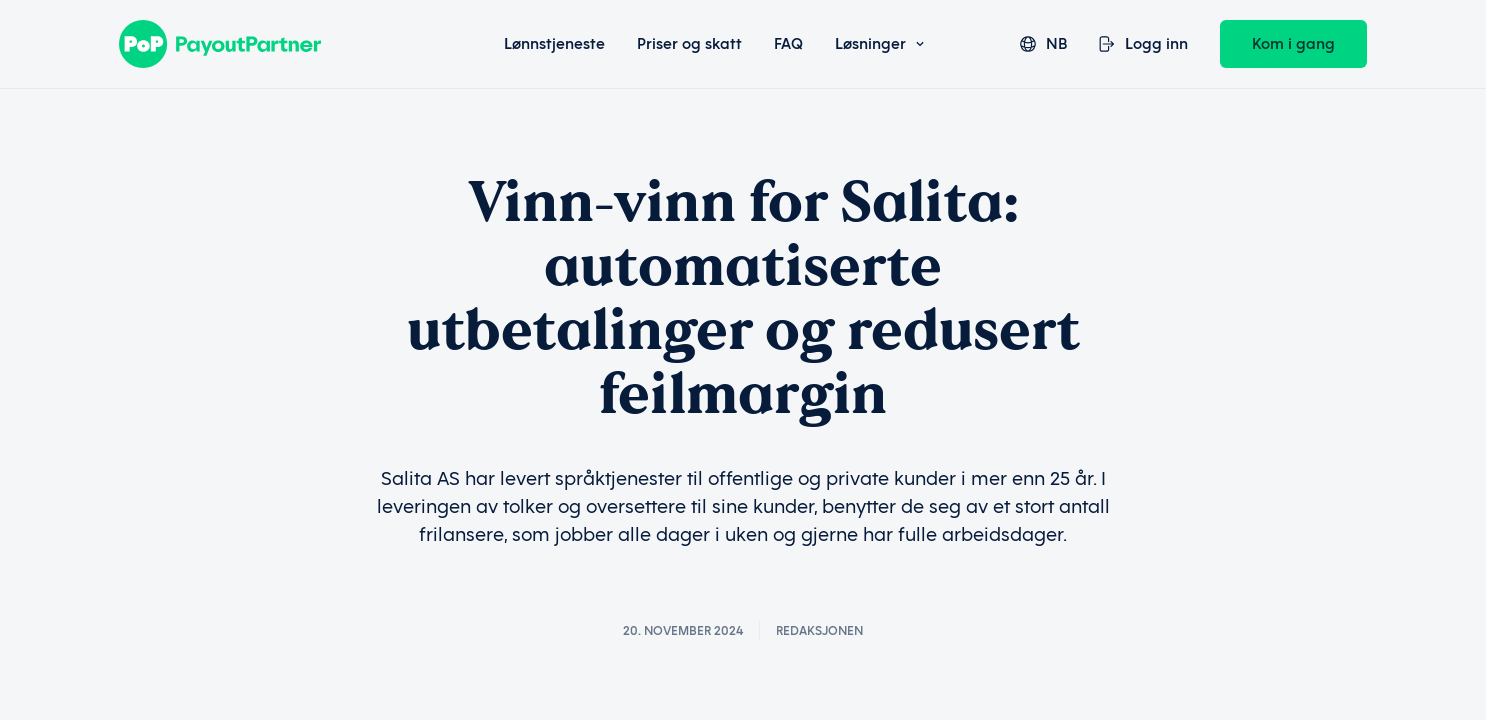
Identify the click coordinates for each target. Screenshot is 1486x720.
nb (1043, 44)
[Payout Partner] (271, 44)
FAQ (788, 44)
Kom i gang (1293, 44)
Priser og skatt (689, 44)
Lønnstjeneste (554, 44)
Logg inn (1143, 44)
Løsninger (879, 44)
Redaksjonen (819, 631)
